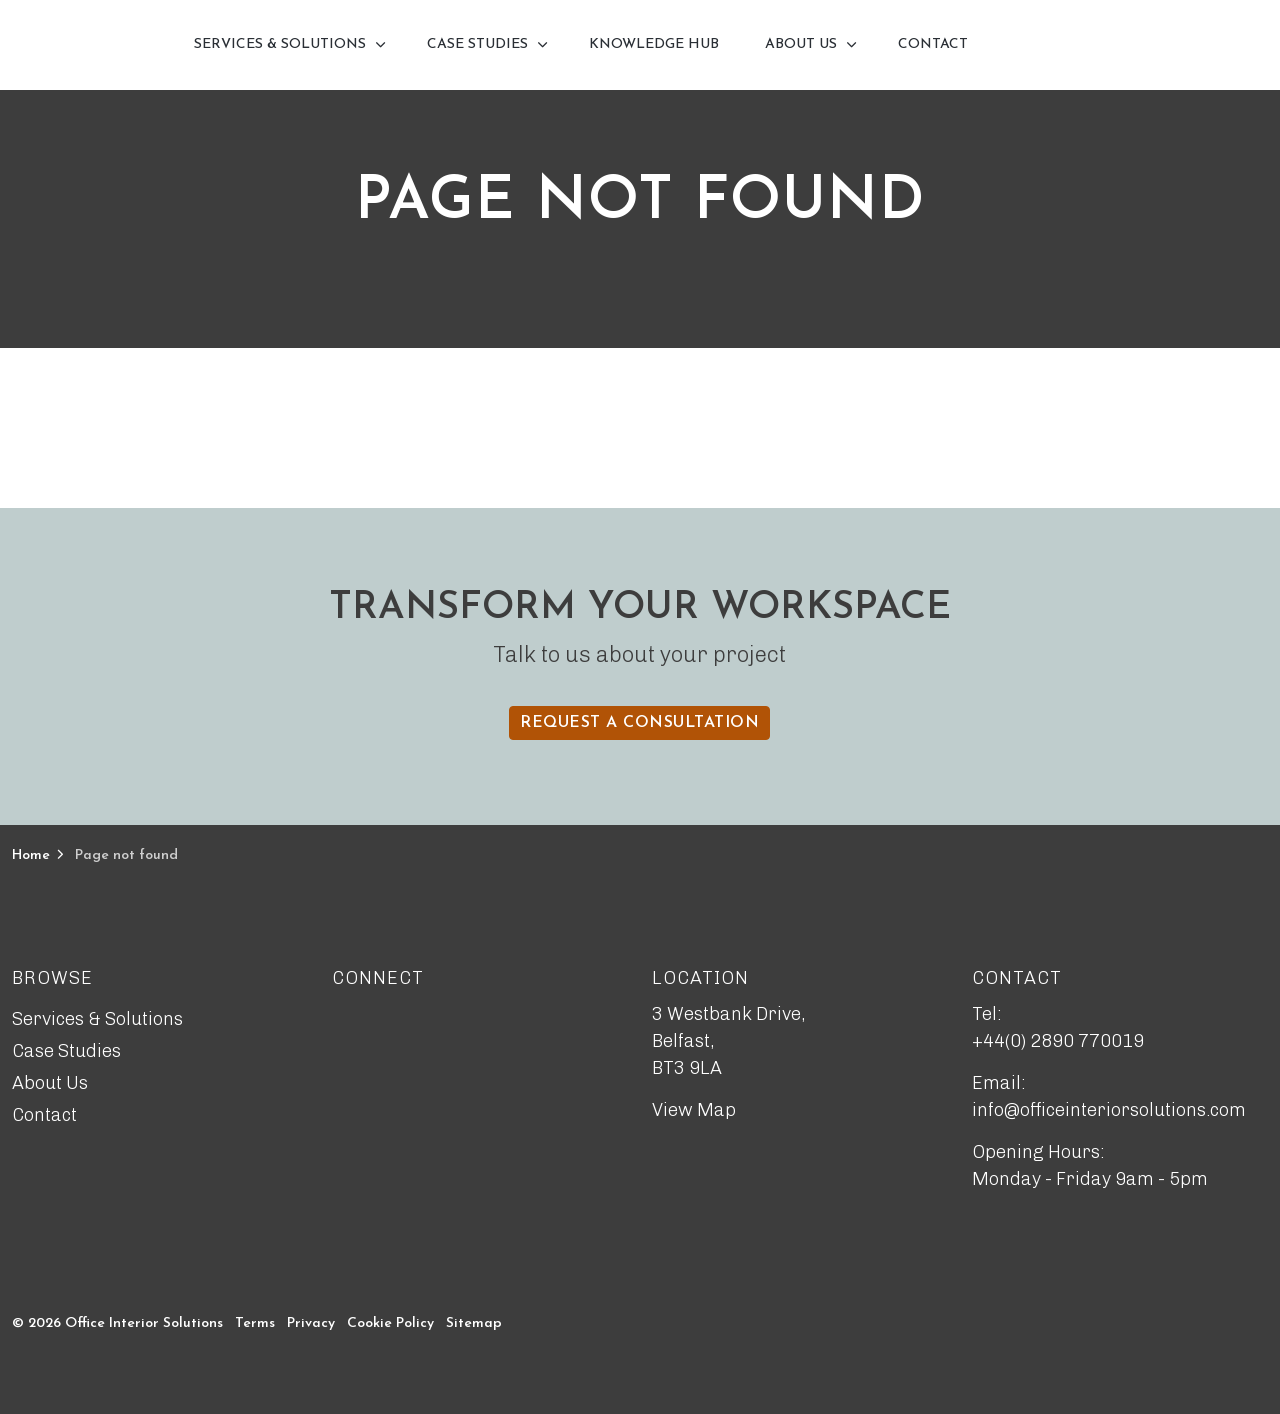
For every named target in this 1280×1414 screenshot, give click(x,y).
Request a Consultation (639, 723)
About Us (801, 44)
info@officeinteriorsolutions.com (1109, 1110)
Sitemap (474, 1323)
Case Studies (477, 44)
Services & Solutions (280, 44)
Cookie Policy (390, 1323)
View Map (694, 1110)
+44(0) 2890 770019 (1058, 1041)
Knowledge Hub (654, 44)
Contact (933, 44)
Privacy (311, 1323)
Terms (255, 1323)
